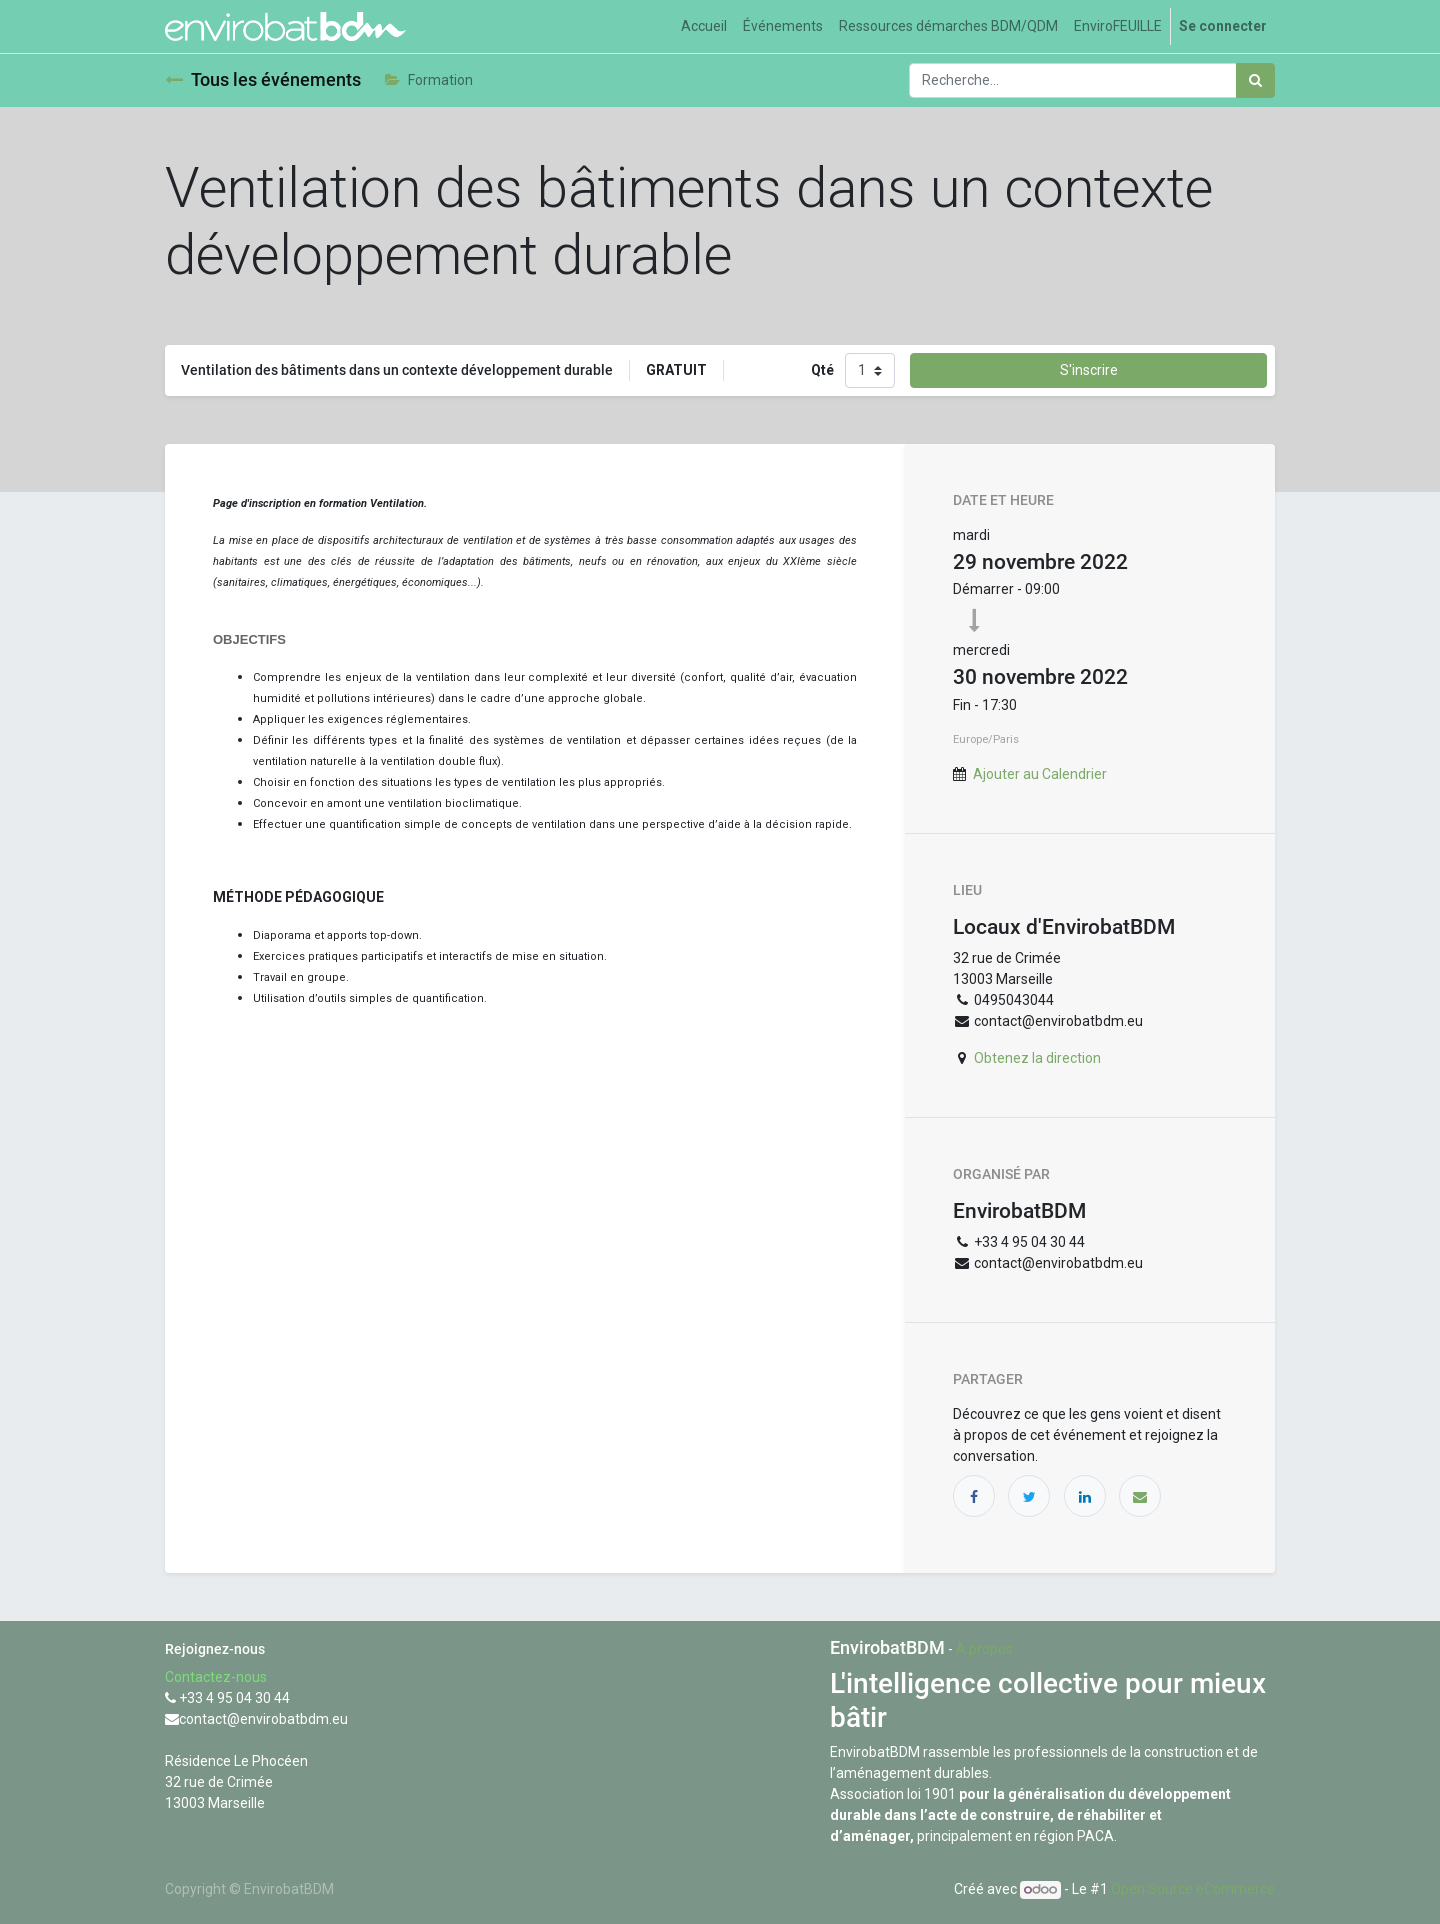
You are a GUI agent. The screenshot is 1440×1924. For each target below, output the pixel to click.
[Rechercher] (1255, 80)
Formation (429, 80)
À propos (984, 1649)
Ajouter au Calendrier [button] (1040, 774)
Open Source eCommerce (1193, 1889)
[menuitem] (704, 26)
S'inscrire (1089, 370)
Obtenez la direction (1037, 1058)
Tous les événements (263, 80)
